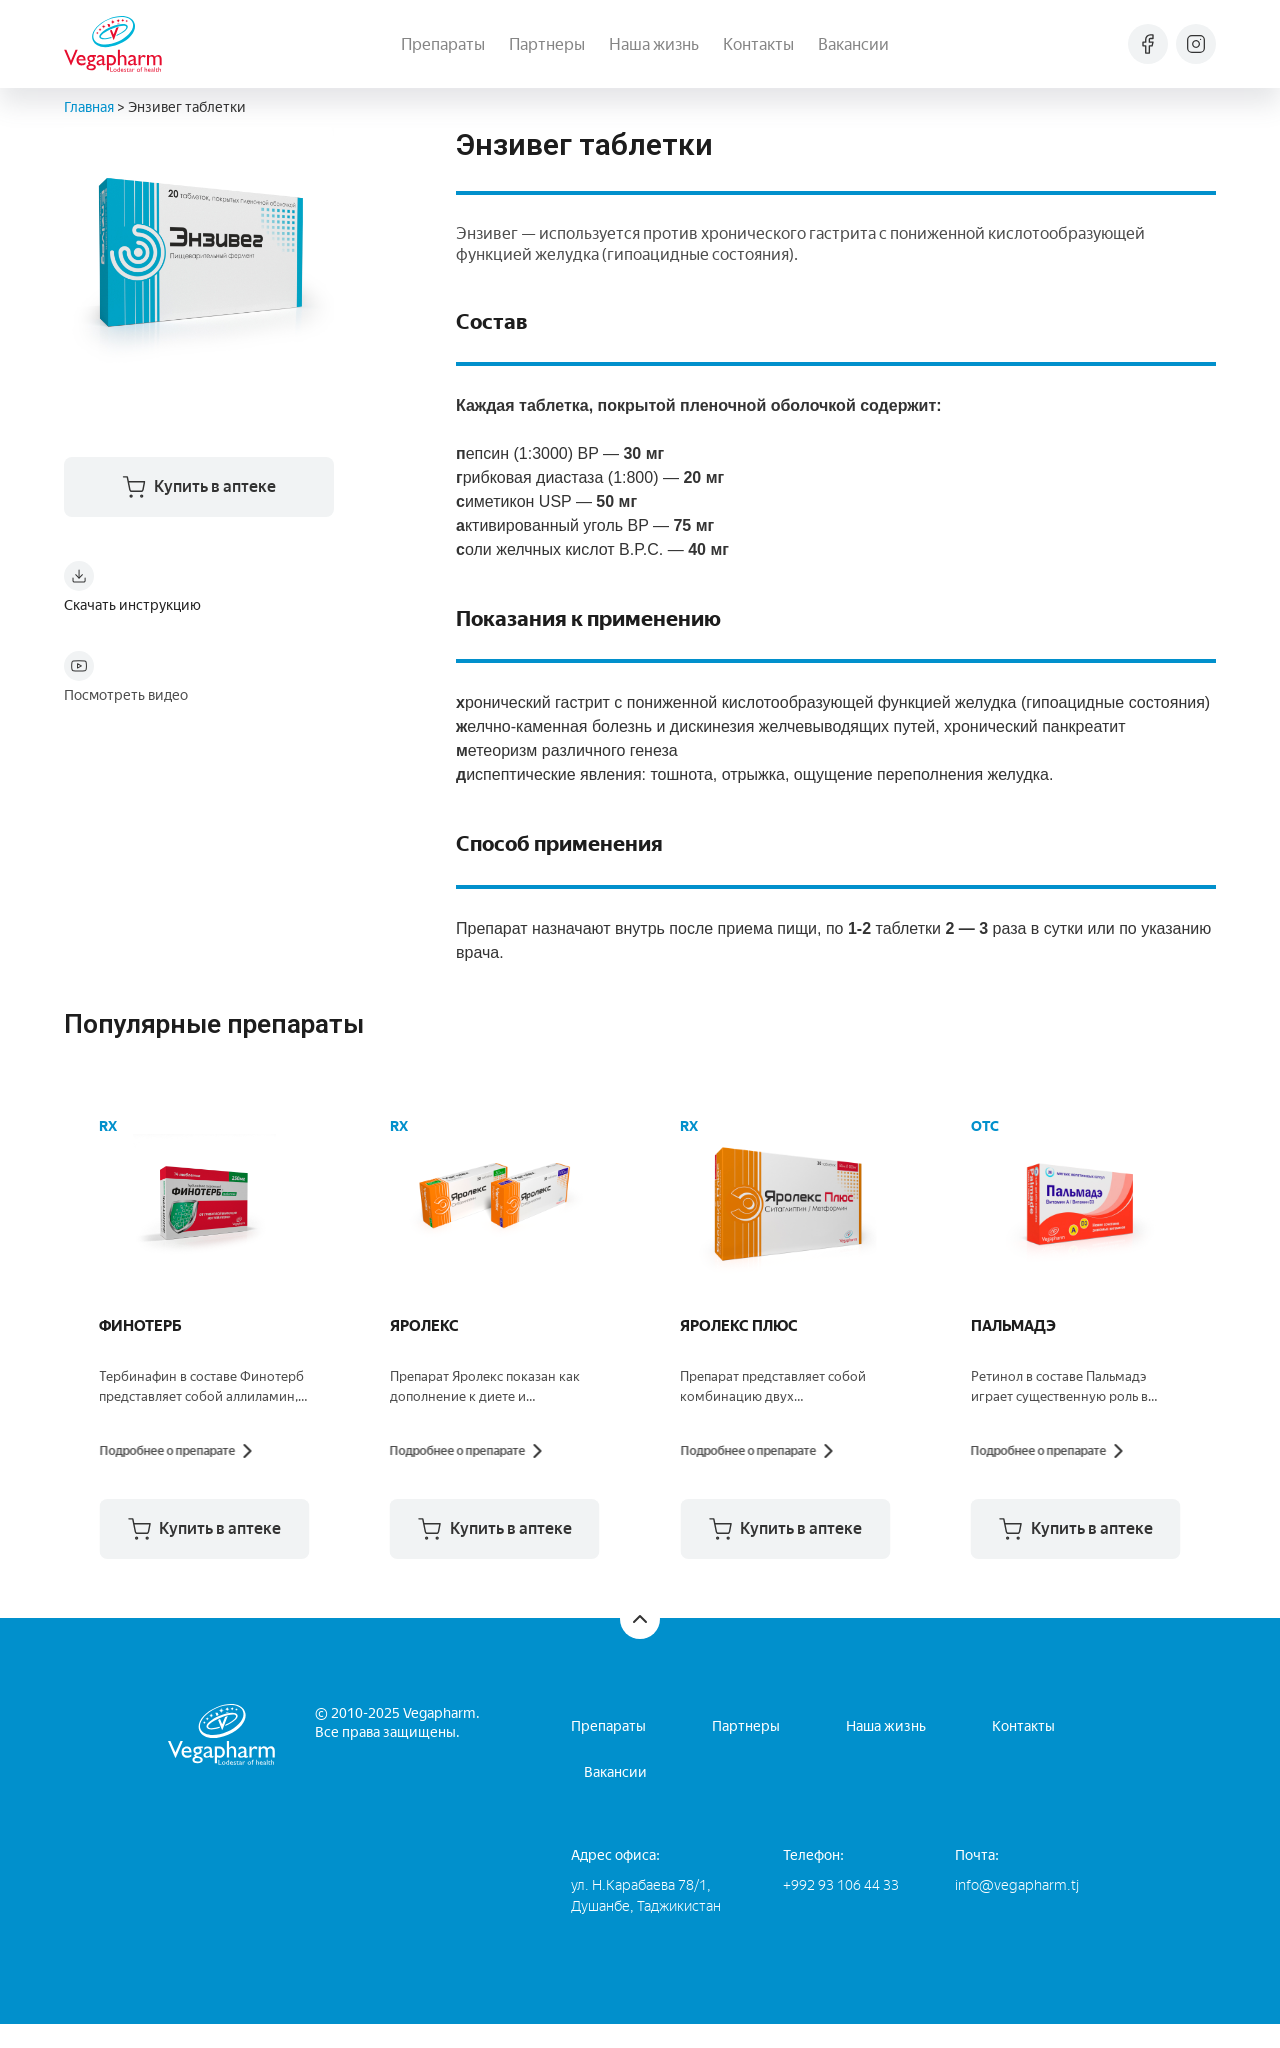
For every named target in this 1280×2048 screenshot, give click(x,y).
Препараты (443, 44)
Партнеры (547, 44)
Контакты (758, 44)
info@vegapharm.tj (1017, 1909)
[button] (311, 1553)
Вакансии (853, 44)
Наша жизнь (654, 44)
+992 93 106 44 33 (841, 1909)
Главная (89, 107)
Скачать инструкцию (132, 609)
